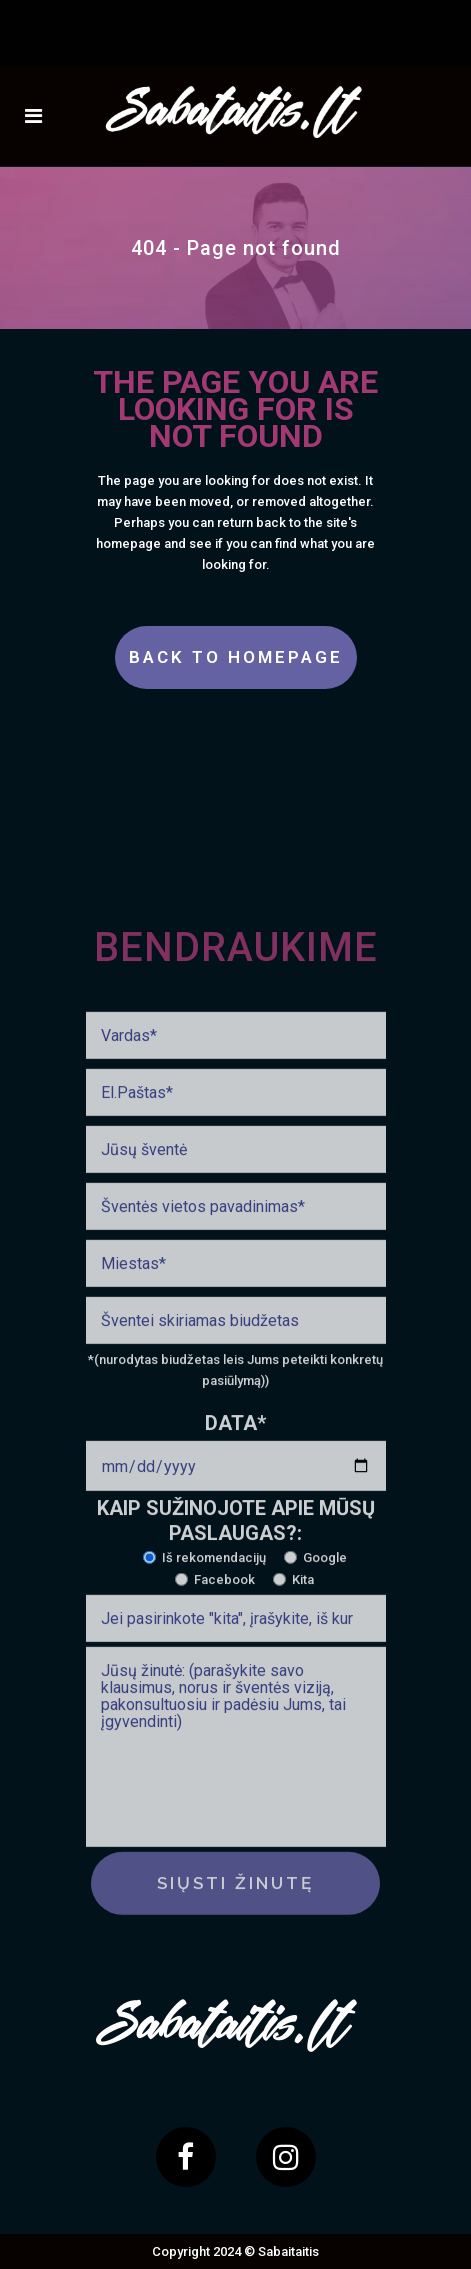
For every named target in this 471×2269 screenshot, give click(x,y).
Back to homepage (236, 657)
